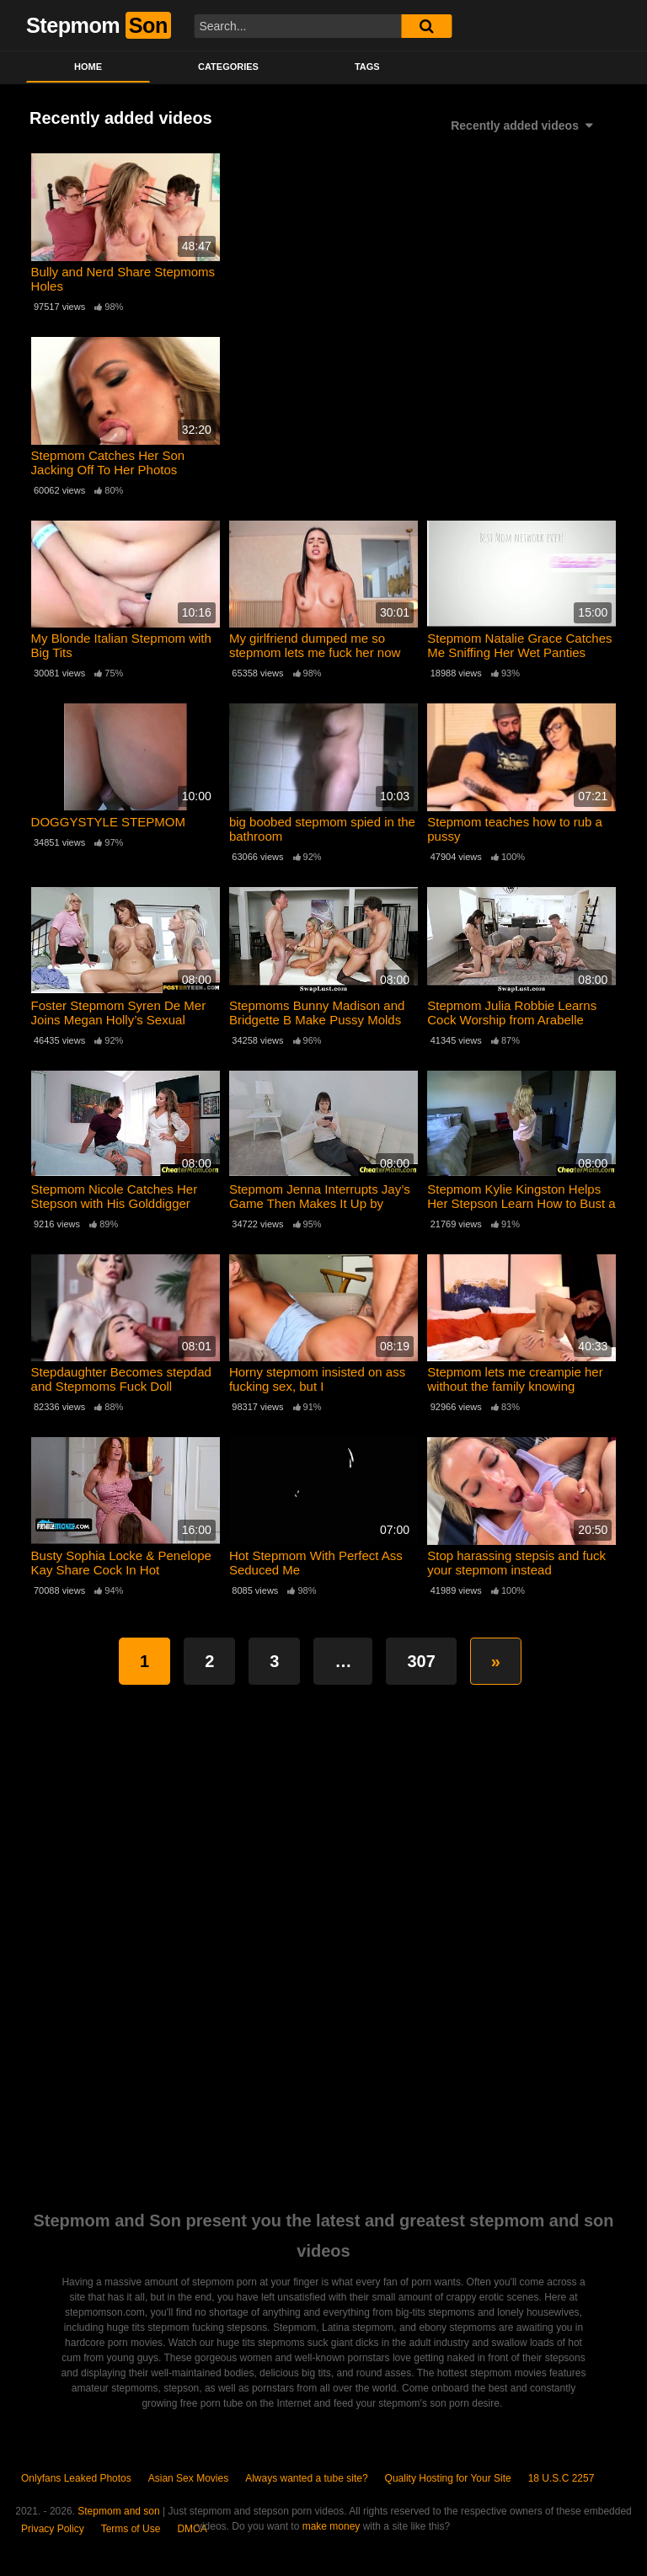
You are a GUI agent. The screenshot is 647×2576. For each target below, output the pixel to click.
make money (331, 2526)
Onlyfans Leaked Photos (76, 2478)
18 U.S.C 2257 (561, 2478)
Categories (228, 66)
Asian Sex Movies (188, 2478)
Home (88, 66)
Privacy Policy (52, 2529)
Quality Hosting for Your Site (448, 2478)
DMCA (191, 2529)
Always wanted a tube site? (306, 2478)
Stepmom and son (118, 2511)
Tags (367, 66)
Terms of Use (131, 2529)
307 (421, 1661)
